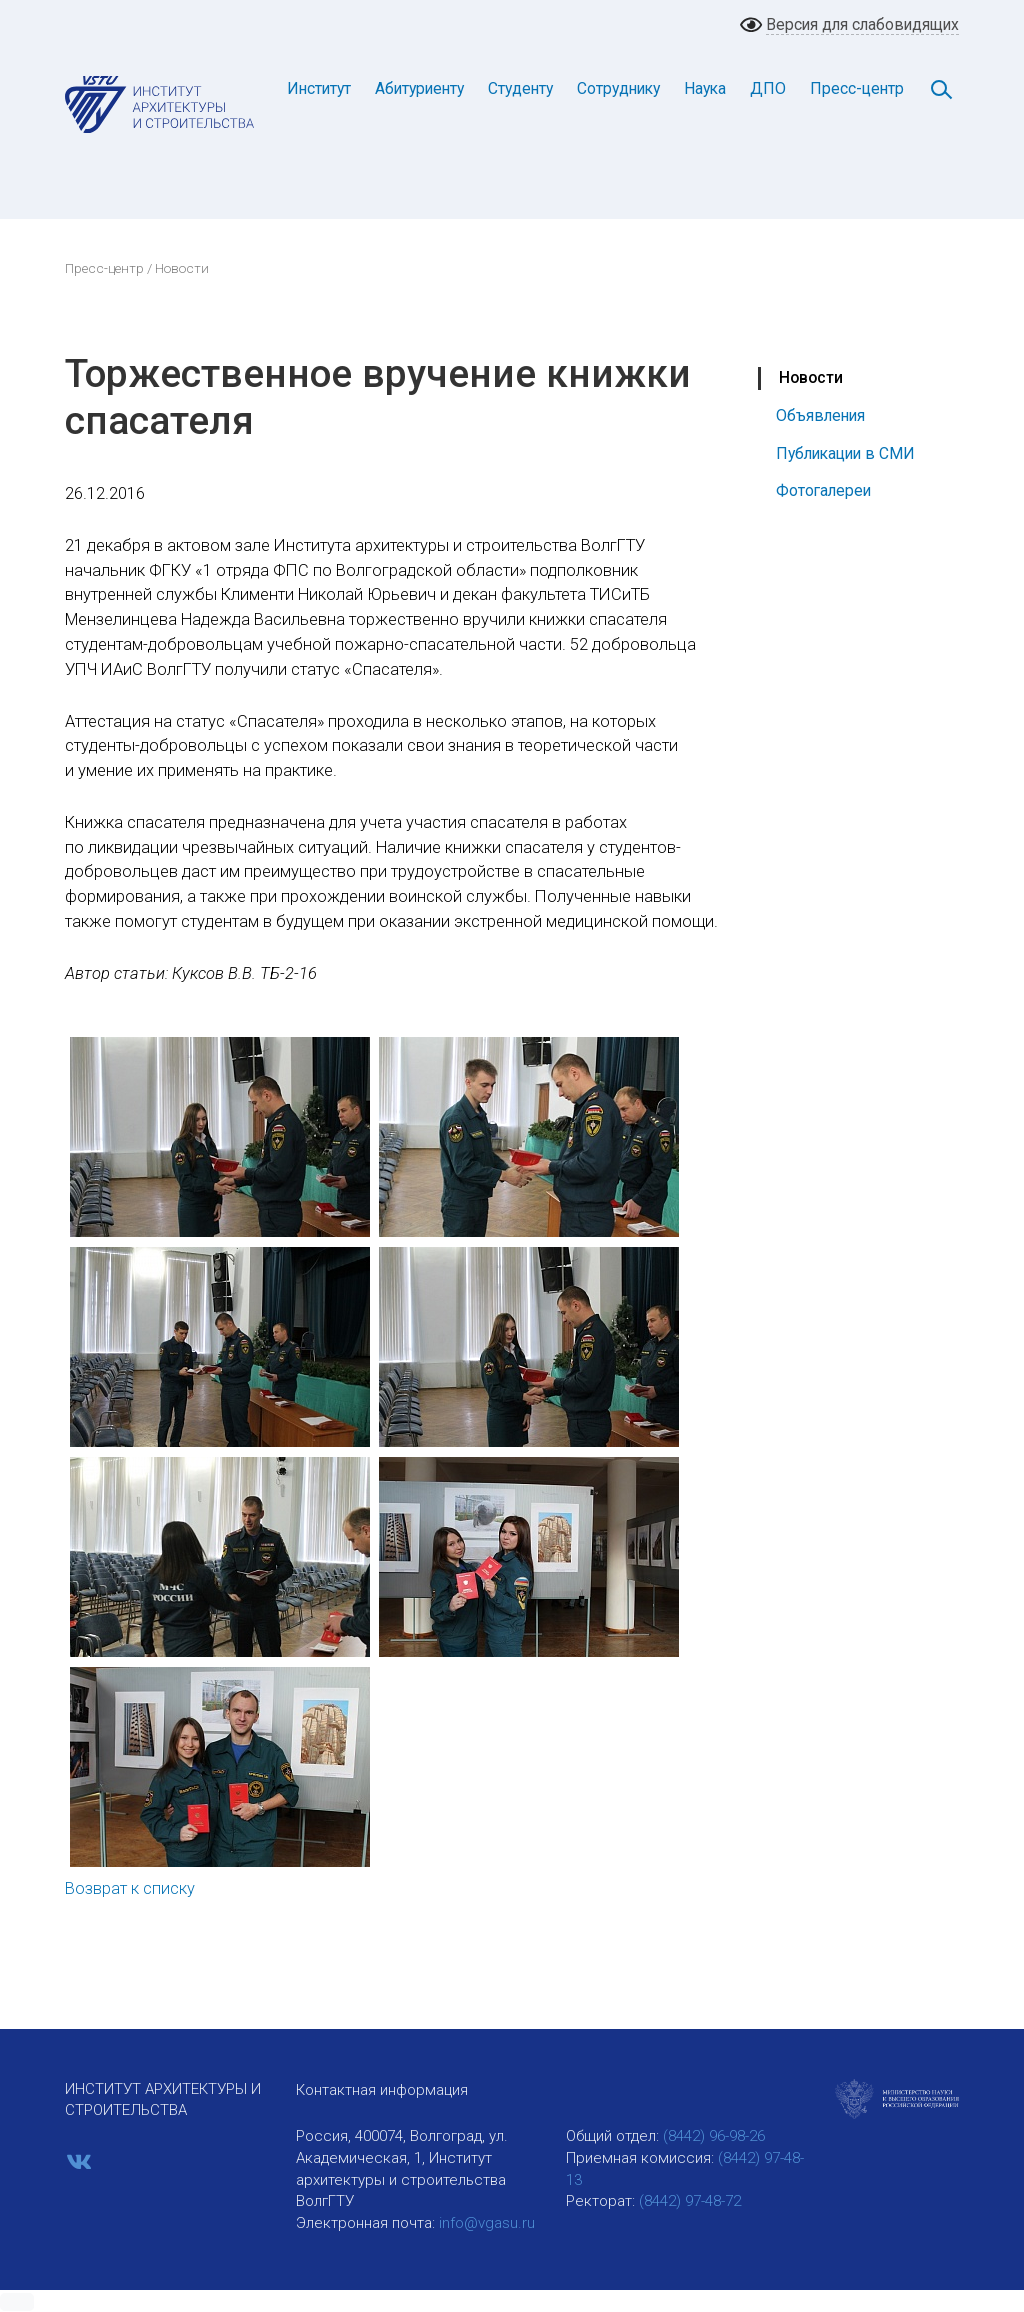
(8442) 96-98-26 (714, 2136)
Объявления (820, 415)
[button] (17, 2302)
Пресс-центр (857, 88)
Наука (705, 88)
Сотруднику (618, 88)
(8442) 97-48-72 (690, 2201)
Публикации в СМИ (845, 453)
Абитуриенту (419, 88)
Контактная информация (382, 2090)
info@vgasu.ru (487, 2223)
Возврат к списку (130, 1888)
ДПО (768, 88)
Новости (811, 377)
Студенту (520, 88)
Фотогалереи (823, 490)
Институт (319, 88)
